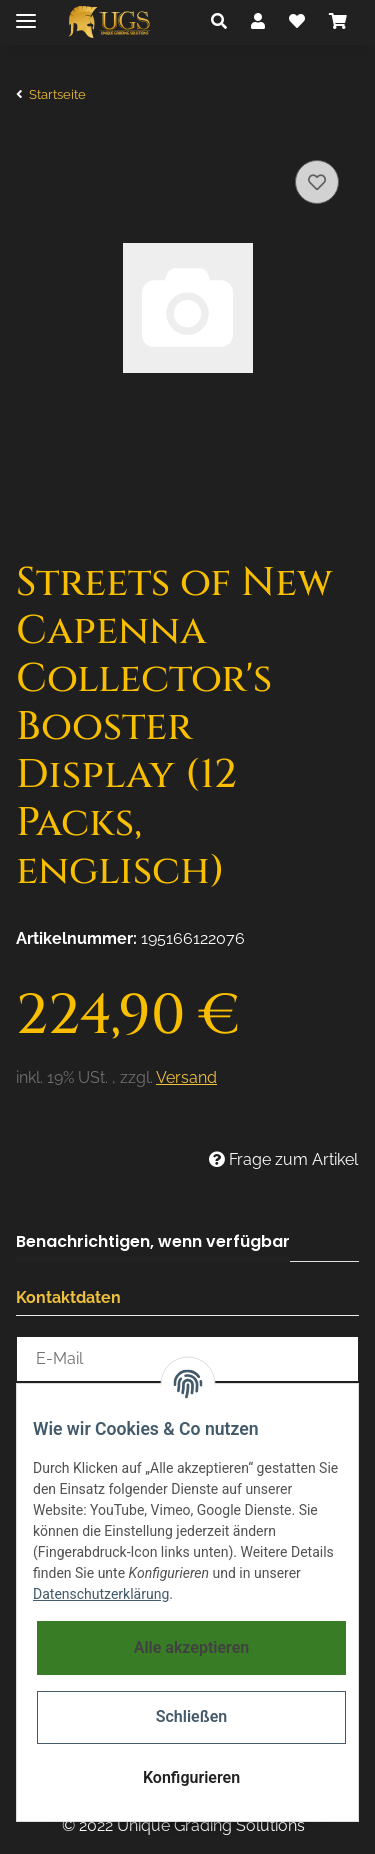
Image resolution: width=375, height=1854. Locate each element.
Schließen (191, 1716)
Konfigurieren (191, 1777)
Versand (186, 1077)
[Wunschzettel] (297, 22)
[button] (219, 22)
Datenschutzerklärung (101, 1594)
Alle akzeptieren (192, 1647)
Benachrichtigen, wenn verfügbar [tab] (153, 1241)
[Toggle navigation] (26, 12)
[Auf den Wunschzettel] (317, 182)
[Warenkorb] (338, 22)
